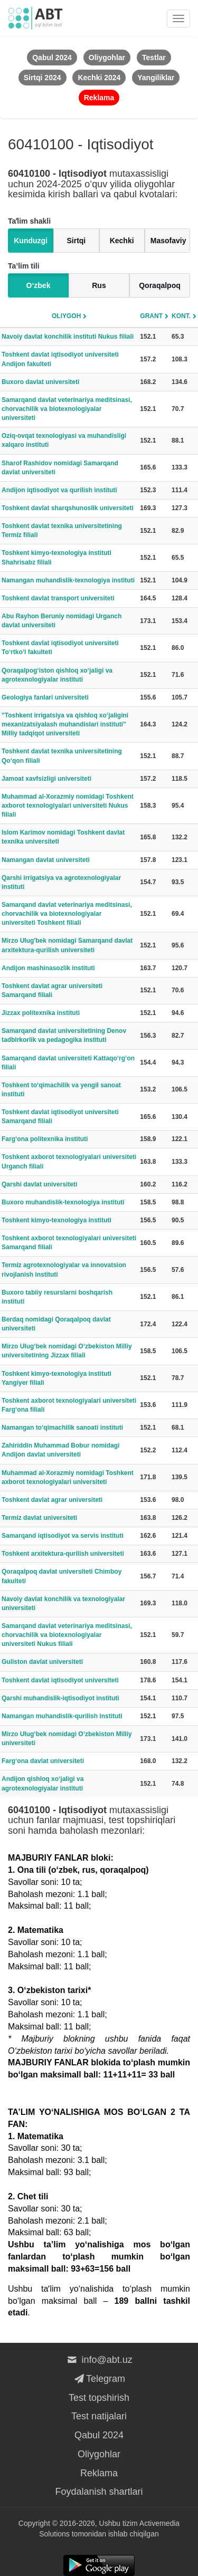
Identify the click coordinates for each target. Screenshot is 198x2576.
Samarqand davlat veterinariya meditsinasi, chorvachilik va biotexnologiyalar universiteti (67, 409)
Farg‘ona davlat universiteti (43, 1761)
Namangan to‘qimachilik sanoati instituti (62, 1427)
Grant (151, 316)
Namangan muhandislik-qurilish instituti (62, 1716)
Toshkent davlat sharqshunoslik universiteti (68, 508)
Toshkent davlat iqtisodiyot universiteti (60, 1680)
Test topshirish (99, 2397)
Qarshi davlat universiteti (39, 1184)
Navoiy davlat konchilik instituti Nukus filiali (68, 336)
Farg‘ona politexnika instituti (45, 1139)
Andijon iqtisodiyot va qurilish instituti (59, 490)
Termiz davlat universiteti (39, 1517)
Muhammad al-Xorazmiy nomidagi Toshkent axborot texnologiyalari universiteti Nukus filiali (68, 805)
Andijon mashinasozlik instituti (48, 968)
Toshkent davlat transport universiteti (58, 598)
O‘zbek (38, 285)
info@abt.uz (99, 2359)
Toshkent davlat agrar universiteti (52, 1500)
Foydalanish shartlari (99, 2491)
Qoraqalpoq (160, 285)
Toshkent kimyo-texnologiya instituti (56, 1220)
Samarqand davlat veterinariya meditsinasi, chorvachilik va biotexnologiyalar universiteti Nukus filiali (67, 1635)
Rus (99, 285)
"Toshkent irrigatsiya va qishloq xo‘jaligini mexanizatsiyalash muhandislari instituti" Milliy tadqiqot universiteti (65, 724)
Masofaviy (168, 240)
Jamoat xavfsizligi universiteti (46, 778)
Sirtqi (76, 240)
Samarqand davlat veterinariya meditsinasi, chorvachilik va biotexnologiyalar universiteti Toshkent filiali (67, 913)
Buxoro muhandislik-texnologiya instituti (63, 1202)
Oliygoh (66, 316)
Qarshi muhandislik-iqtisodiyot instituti (60, 1698)
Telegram (99, 2378)
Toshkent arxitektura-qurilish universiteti (63, 1553)
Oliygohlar (99, 2454)
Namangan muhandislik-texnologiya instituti (68, 580)
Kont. (181, 316)
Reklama (99, 2473)
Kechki (122, 240)
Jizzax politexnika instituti (41, 1013)
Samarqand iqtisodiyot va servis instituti (63, 1535)
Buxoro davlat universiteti (40, 382)
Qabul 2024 (99, 2435)
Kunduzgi (31, 240)
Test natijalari (99, 2416)
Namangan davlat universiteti (46, 860)
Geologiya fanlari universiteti (45, 697)
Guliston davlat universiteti (42, 1661)
